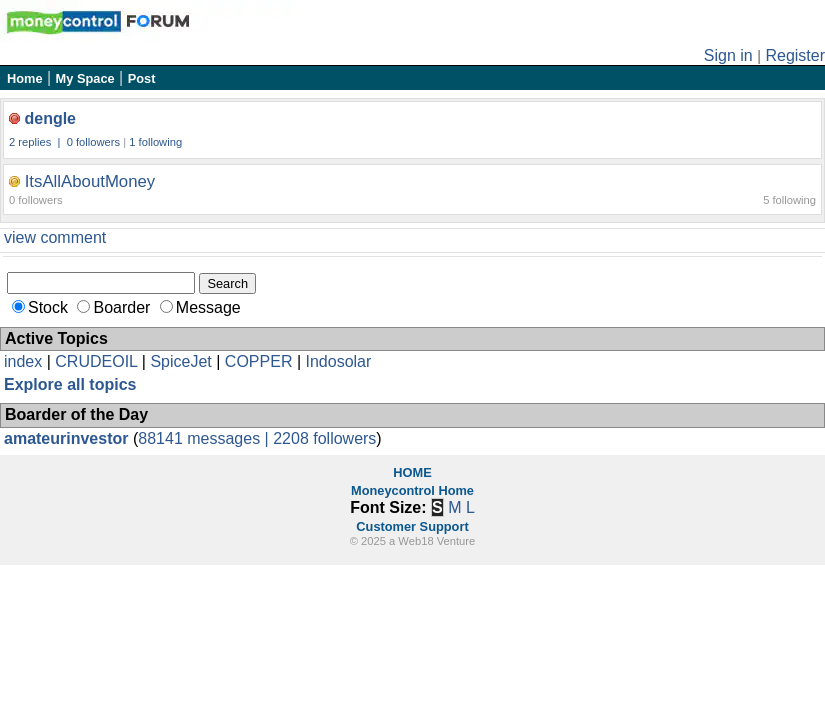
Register (795, 55)
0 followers (93, 142)
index (23, 361)
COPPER (259, 361)
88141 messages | (205, 438)
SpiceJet (180, 361)
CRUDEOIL (96, 361)
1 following (155, 142)
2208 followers (324, 438)
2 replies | (36, 142)
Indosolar (338, 361)
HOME (412, 472)
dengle (50, 118)
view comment (55, 237)
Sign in (728, 55)
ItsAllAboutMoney (90, 181)
